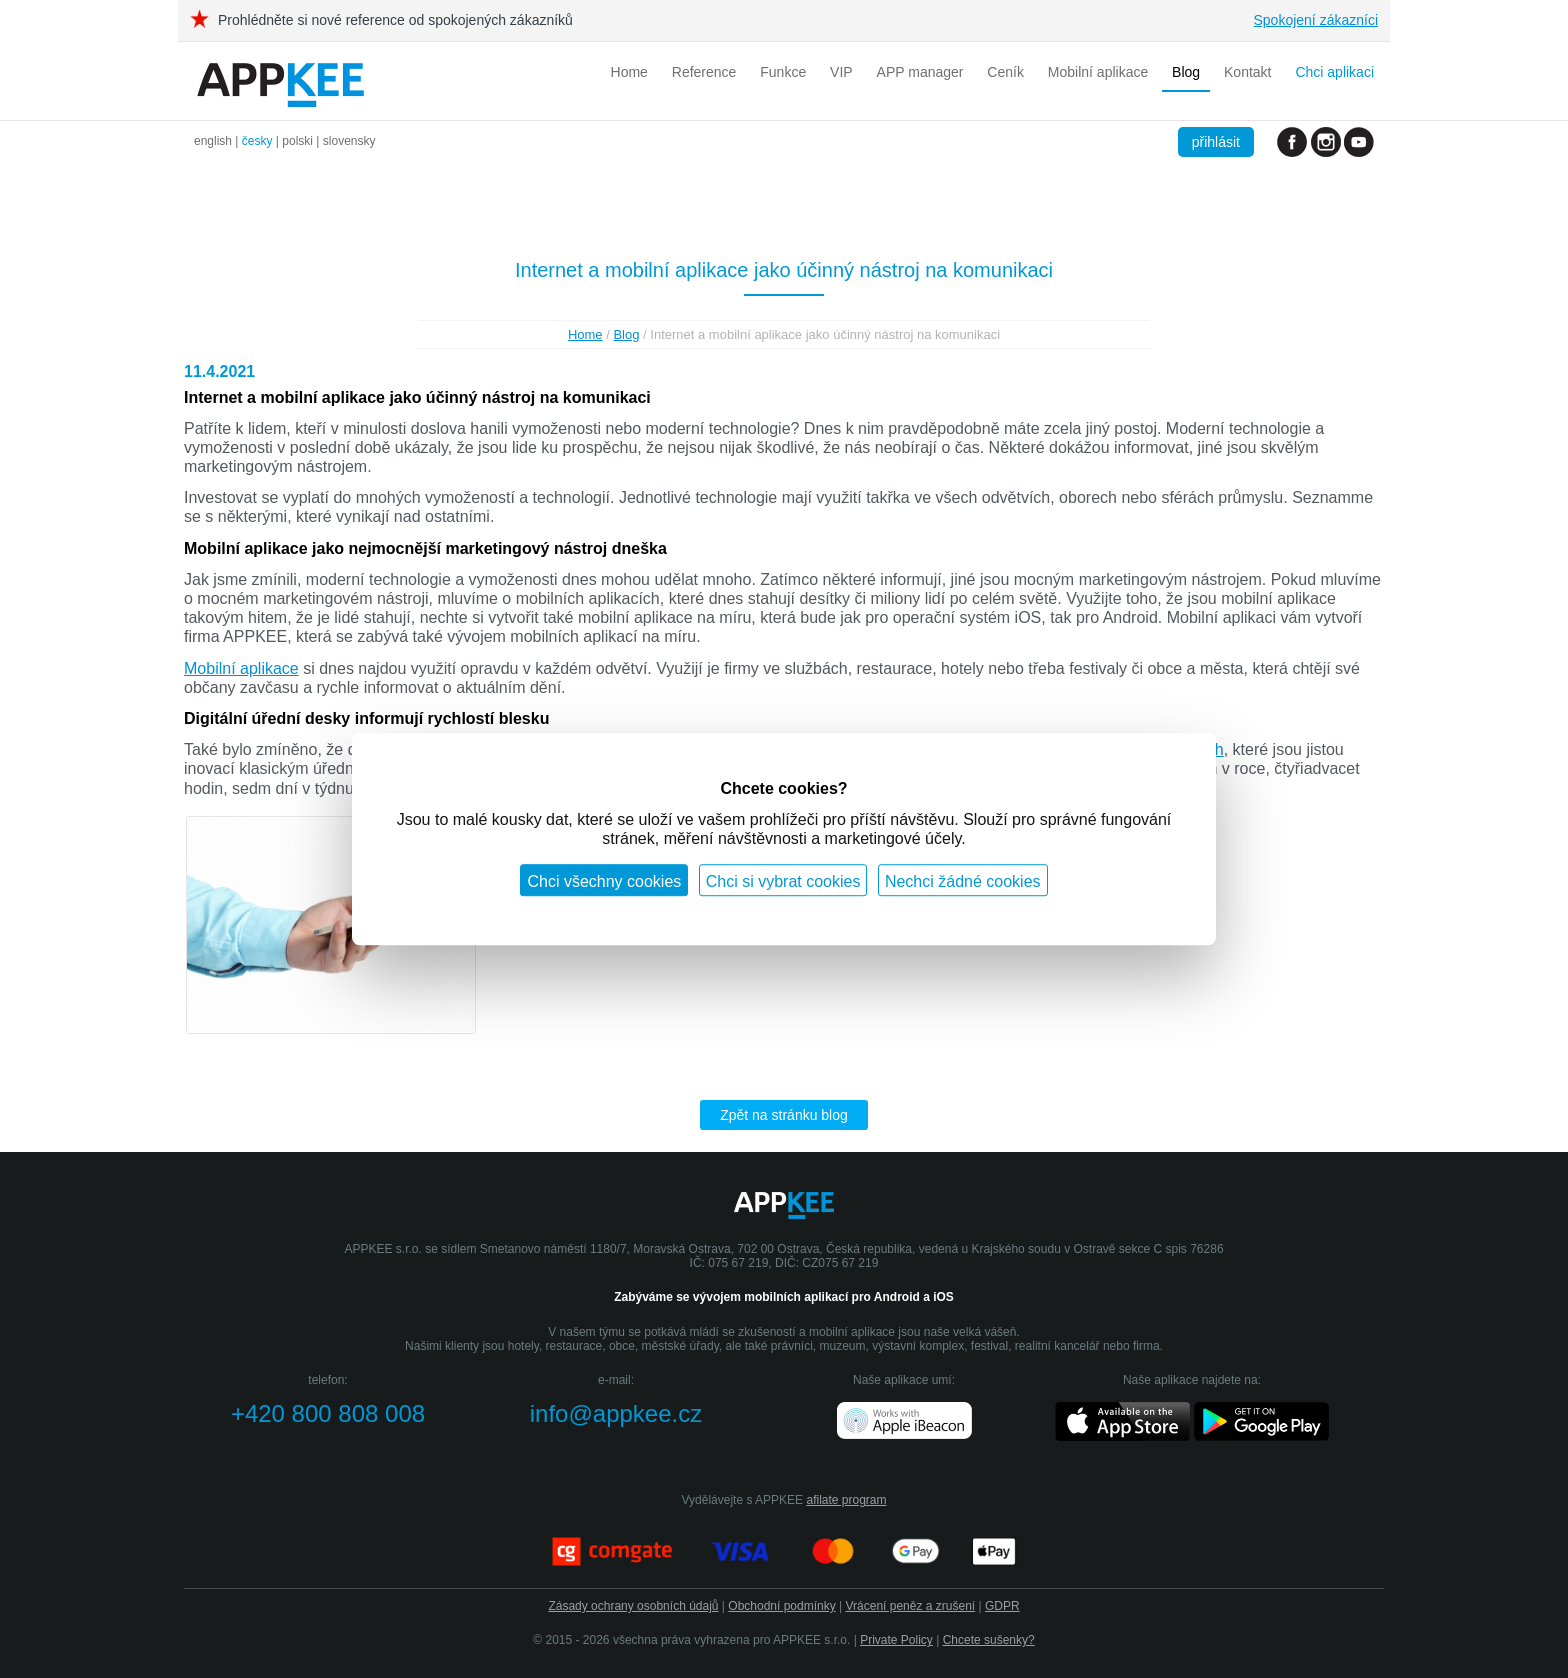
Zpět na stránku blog (784, 1115)
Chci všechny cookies (604, 881)
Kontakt (1247, 72)
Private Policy (896, 1640)
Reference (704, 72)
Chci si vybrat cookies (783, 881)
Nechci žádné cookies (963, 881)
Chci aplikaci (1334, 72)
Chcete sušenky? (989, 1640)
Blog (1186, 72)
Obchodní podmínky (781, 1606)
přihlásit (1216, 142)
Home (629, 72)
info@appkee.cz (616, 1413)
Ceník (1005, 72)
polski (297, 141)
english (213, 141)
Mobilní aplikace (1098, 72)
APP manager (920, 72)
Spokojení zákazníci (1315, 20)
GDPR (1002, 1606)
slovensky (349, 141)
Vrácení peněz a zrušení (911, 1606)
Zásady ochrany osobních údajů (633, 1606)
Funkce (783, 72)
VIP (841, 72)
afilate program (846, 1500)
